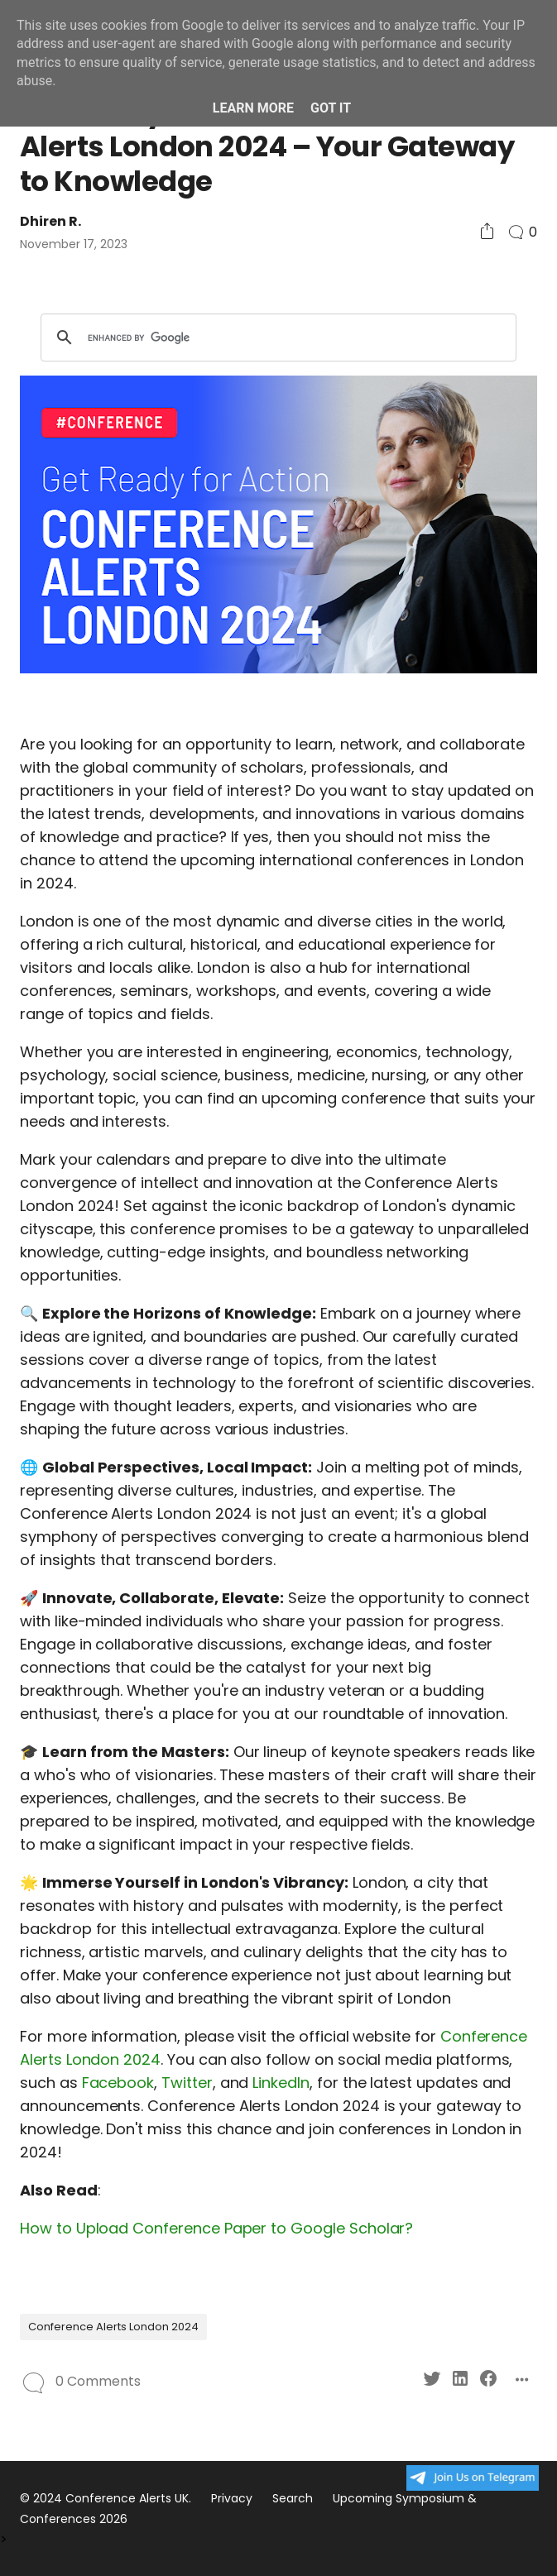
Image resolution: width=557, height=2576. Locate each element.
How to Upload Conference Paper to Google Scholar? (216, 2228)
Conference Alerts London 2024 (113, 2326)
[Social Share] (487, 232)
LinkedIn (281, 2082)
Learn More (253, 108)
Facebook (118, 2082)
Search (292, 2498)
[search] (276, 337)
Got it (330, 108)
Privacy (231, 2498)
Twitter (187, 2082)
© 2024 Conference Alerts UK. (105, 2498)
